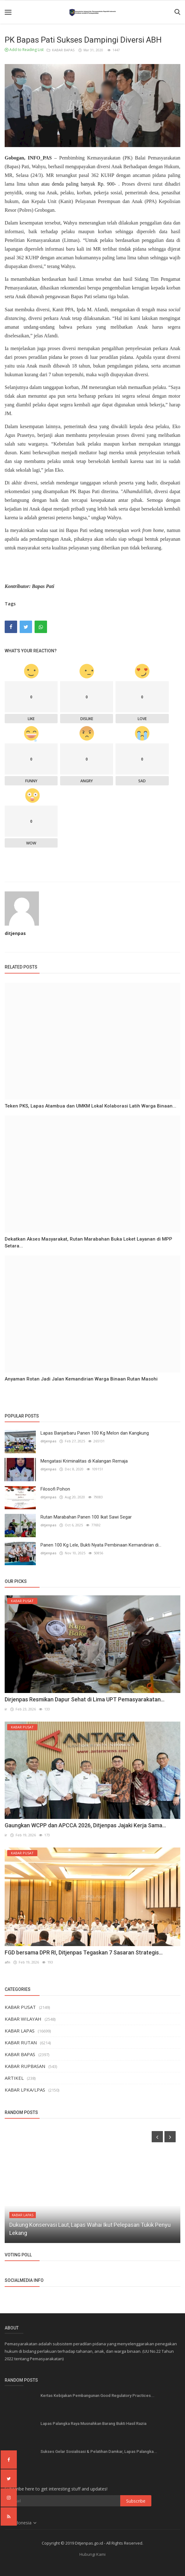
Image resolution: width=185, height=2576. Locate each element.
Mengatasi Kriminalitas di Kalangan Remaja (84, 1461)
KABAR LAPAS (20, 2031)
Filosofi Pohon (55, 1489)
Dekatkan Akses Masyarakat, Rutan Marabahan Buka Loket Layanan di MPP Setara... (88, 1242)
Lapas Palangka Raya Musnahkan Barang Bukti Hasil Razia (93, 2423)
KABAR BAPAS (61, 50)
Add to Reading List (24, 49)
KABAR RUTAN (21, 2042)
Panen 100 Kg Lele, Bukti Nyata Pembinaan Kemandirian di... (100, 1545)
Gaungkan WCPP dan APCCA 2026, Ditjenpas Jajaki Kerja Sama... (85, 1825)
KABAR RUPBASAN (25, 2066)
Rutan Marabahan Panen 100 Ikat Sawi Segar (86, 1517)
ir (6, 1709)
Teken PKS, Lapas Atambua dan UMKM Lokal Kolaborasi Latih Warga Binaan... (90, 1106)
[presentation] (157, 2136)
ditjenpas (15, 933)
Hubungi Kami (92, 2554)
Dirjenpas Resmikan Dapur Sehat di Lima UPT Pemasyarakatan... (84, 1699)
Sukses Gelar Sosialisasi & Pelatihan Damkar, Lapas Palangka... (98, 2451)
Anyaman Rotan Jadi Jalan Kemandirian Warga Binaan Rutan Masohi (81, 1379)
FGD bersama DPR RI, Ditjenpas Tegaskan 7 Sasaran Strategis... (84, 1952)
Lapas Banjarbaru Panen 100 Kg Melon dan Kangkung (94, 1433)
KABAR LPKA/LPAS (25, 2090)
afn (7, 1962)
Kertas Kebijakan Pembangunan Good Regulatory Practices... (97, 2395)
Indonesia (21, 2523)
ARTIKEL (14, 2078)
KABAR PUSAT (20, 2007)
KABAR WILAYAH (23, 2019)
